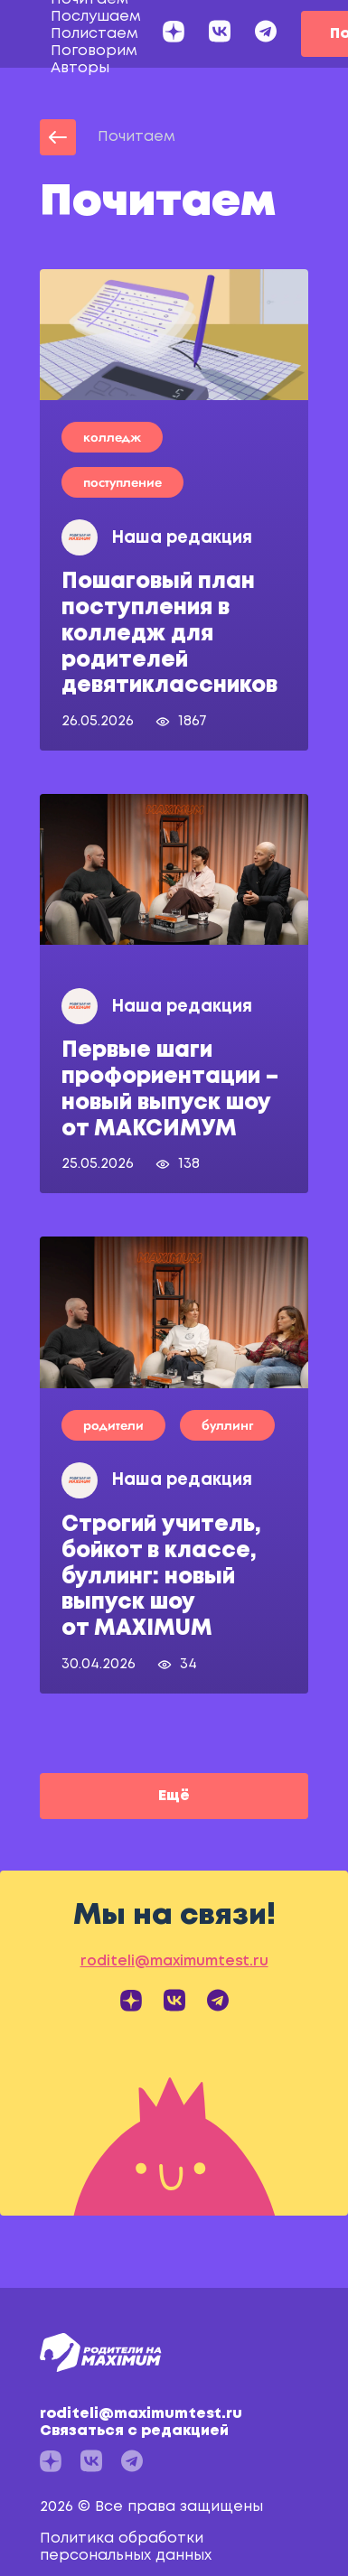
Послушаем (96, 16)
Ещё (174, 1796)
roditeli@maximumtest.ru (169, 2423)
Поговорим (94, 51)
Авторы (80, 68)
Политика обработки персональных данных (126, 2547)
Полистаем (94, 34)
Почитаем (136, 137)
